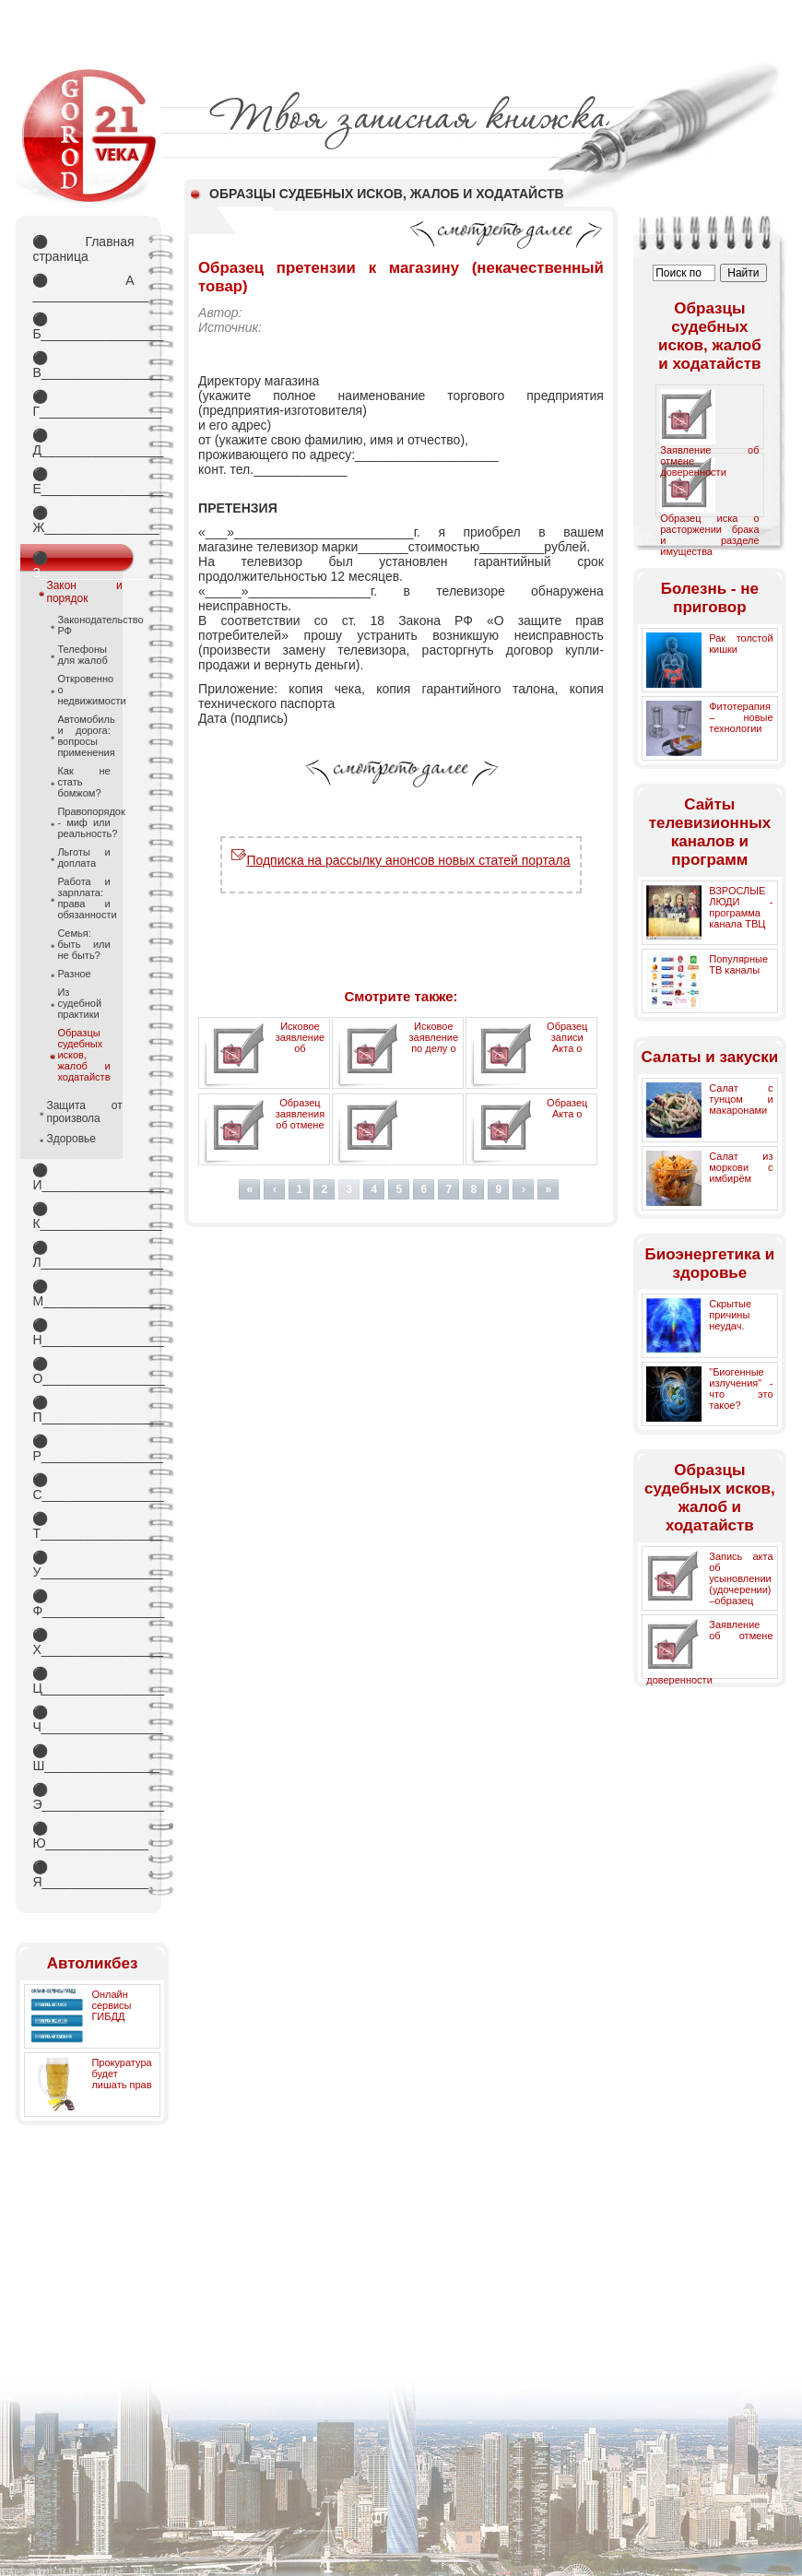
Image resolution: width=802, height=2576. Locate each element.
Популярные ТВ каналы (738, 964)
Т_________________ (83, 1526)
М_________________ (83, 1293)
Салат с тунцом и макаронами (741, 1099)
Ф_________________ (83, 1603)
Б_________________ (83, 326)
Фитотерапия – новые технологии (741, 717)
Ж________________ (83, 520)
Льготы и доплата (83, 857)
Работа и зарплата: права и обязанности (83, 898)
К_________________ (83, 1216)
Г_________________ (83, 404)
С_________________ (83, 1487)
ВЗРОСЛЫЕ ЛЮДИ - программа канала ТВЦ (741, 907)
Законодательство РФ (83, 625)
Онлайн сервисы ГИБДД (111, 2005)
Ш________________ (83, 1758)
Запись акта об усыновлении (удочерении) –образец (741, 1578)
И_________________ (83, 1177)
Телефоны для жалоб (82, 655)
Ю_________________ (83, 1835)
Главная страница (83, 249)
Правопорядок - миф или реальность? (83, 822)
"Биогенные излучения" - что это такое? (741, 1388)
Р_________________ (83, 1448)
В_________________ (83, 365)
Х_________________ (83, 1642)
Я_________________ (83, 1874)
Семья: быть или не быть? (83, 944)
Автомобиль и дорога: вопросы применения (83, 736)
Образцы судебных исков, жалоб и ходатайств (83, 1054)
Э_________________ (83, 1797)
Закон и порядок (84, 592)
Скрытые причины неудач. (730, 1314)
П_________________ (83, 1409)
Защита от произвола (84, 1112)
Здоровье (71, 1138)
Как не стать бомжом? (83, 781)
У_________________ (83, 1564)
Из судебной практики (79, 1003)
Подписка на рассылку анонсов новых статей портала (400, 860)
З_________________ (83, 561)
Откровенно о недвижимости (83, 689)
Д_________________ (83, 442)
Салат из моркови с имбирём (741, 1167)
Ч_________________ (83, 1719)
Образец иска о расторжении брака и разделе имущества (709, 535)
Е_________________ (83, 481)
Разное (73, 973)
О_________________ (83, 1371)
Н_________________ (83, 1332)
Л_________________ (83, 1255)
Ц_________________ (83, 1681)
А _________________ (83, 287)
